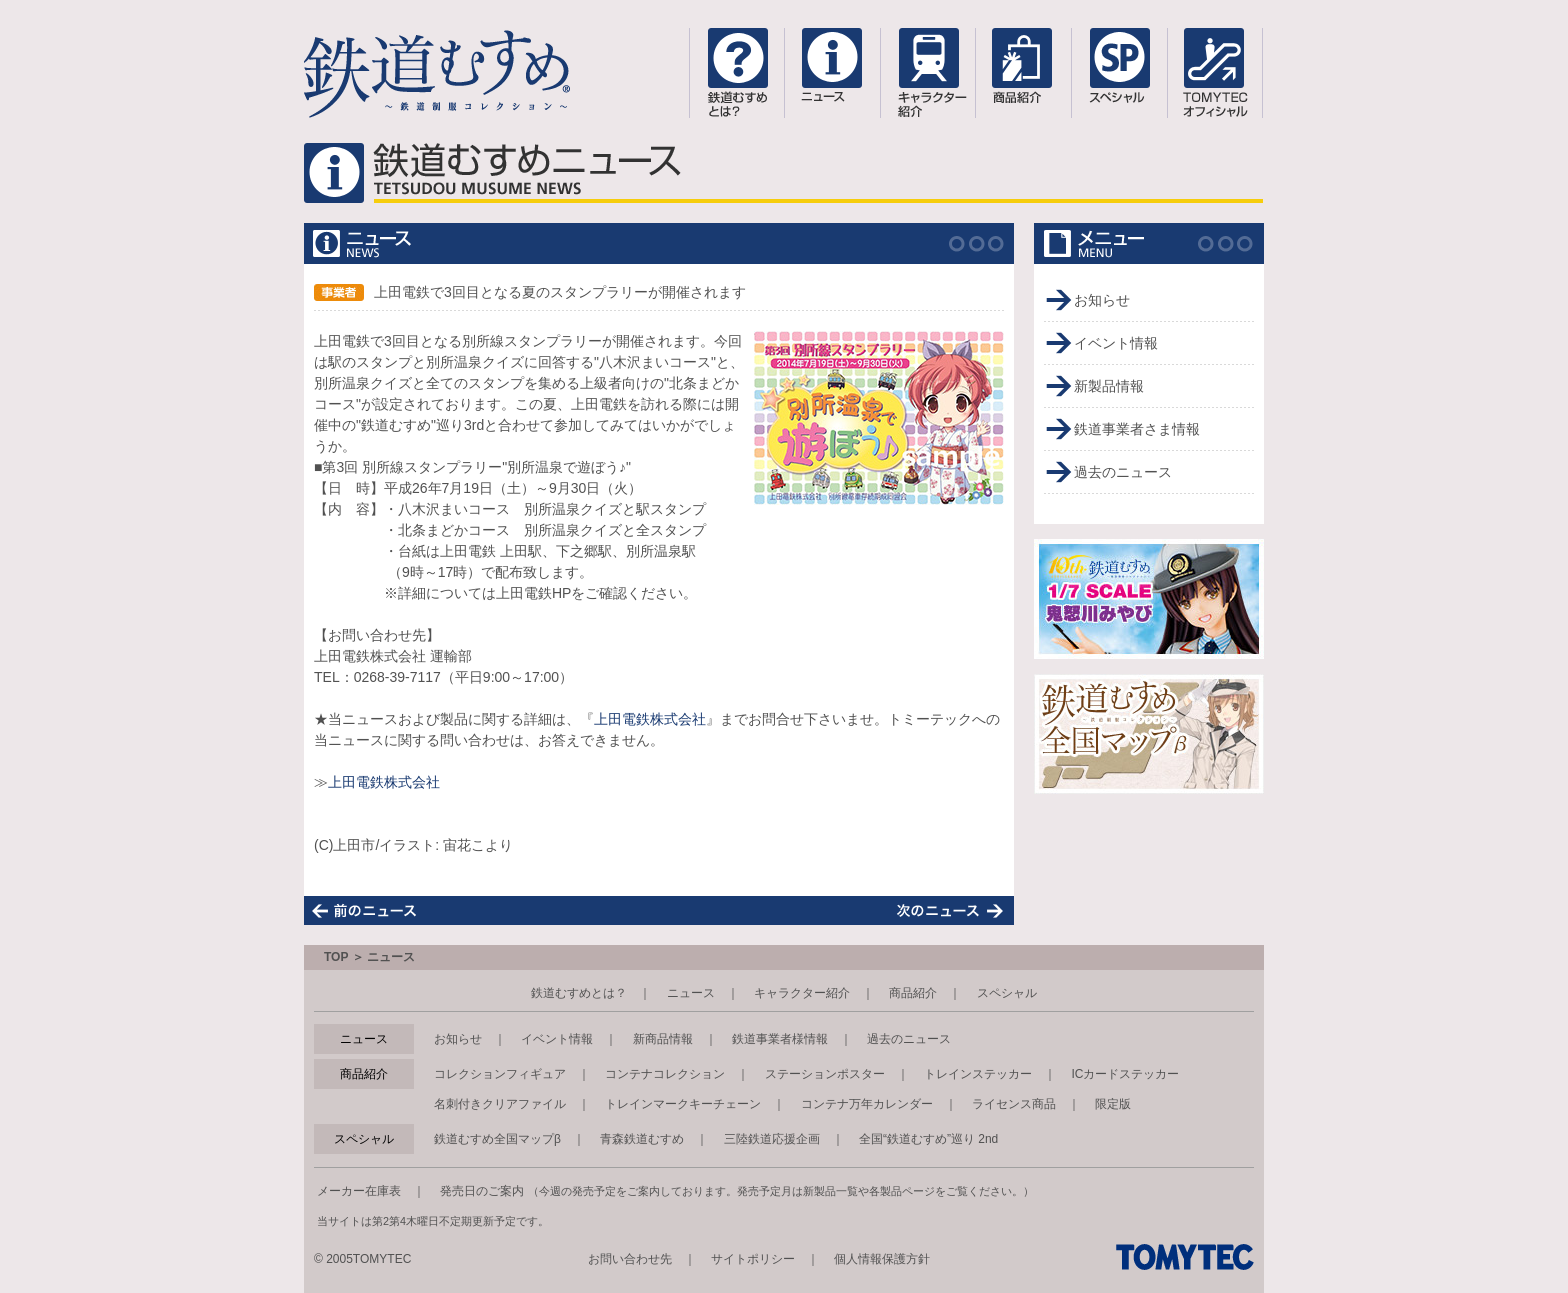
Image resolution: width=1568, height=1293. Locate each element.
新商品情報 (663, 1039)
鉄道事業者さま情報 (1137, 429)
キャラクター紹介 (802, 993)
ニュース (691, 993)
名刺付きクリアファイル (500, 1104)
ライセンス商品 (1014, 1104)
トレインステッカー (978, 1074)
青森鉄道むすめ (642, 1139)
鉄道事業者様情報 (780, 1039)
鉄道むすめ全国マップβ (497, 1139)
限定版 (1113, 1104)
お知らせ (1102, 300)
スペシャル (1007, 993)
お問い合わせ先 (630, 1259)
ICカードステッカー (1125, 1074)
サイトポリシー (753, 1259)
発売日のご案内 (482, 1191)
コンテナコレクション (665, 1074)
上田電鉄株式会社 (650, 719)
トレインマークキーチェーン (683, 1104)
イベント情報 (1116, 343)
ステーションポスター (825, 1074)
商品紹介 (913, 993)
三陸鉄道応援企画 (772, 1139)
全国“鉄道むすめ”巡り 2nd (928, 1139)
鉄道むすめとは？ (579, 993)
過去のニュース (1123, 472)
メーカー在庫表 (359, 1191)
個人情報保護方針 (882, 1259)
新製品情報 (1109, 386)
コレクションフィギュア (500, 1074)
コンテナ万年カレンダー (867, 1104)
